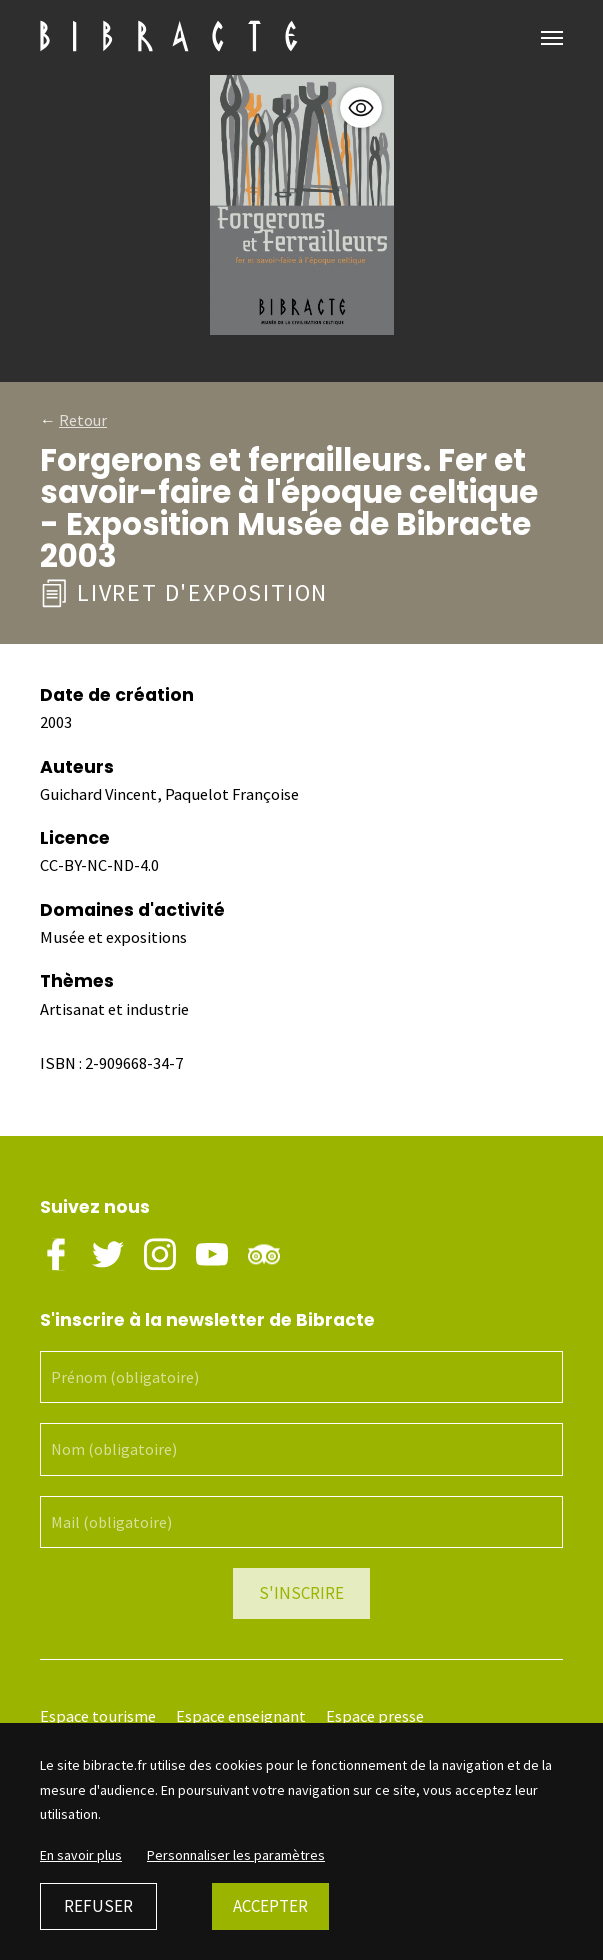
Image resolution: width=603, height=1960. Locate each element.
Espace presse (375, 1716)
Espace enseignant (241, 1716)
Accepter (270, 1906)
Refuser (98, 1906)
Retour (83, 420)
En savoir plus (81, 1855)
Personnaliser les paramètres (236, 1855)
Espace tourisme (98, 1716)
